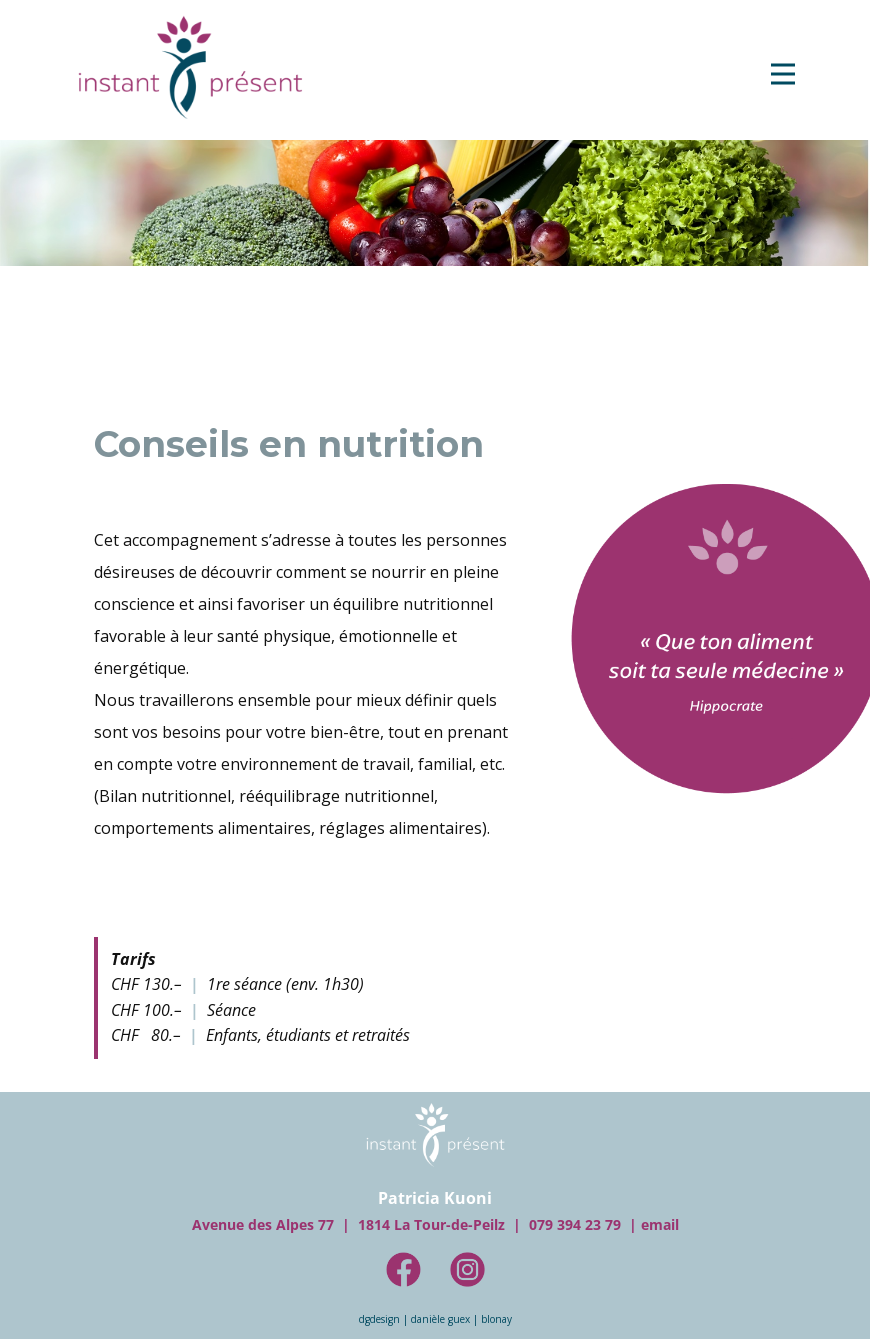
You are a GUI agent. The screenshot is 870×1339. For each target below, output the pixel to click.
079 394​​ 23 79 (575, 1224)
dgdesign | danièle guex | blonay (435, 1319)
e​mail (660, 1224)
